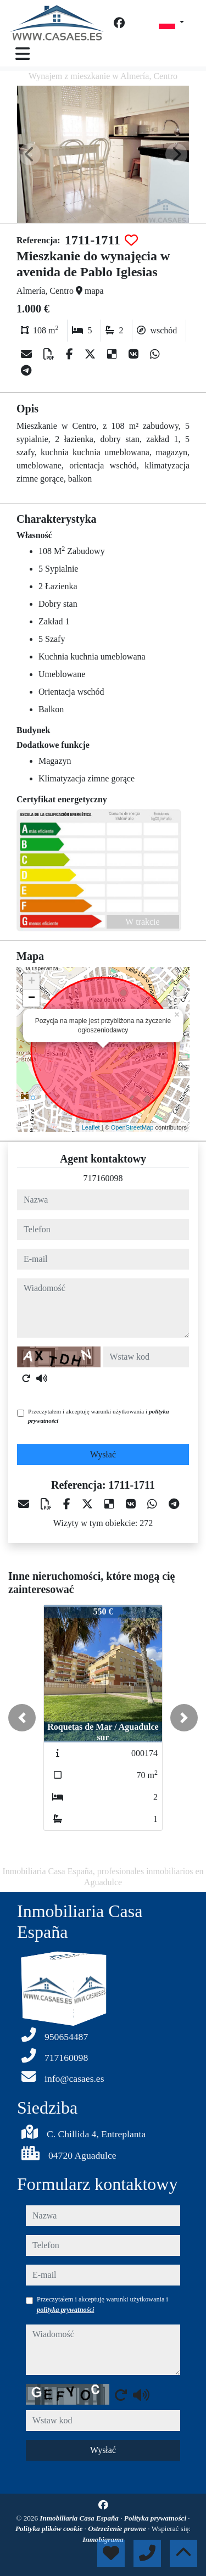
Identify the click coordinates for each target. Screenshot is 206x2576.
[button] (22, 1717)
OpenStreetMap (132, 1127)
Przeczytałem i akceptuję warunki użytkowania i (98, 1416)
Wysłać (103, 1454)
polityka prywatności (65, 2310)
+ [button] (31, 982)
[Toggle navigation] (22, 53)
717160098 (103, 1178)
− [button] (31, 998)
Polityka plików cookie (50, 2528)
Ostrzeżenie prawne (118, 2528)
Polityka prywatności (156, 2518)
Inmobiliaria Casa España (80, 2518)
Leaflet (91, 1127)
